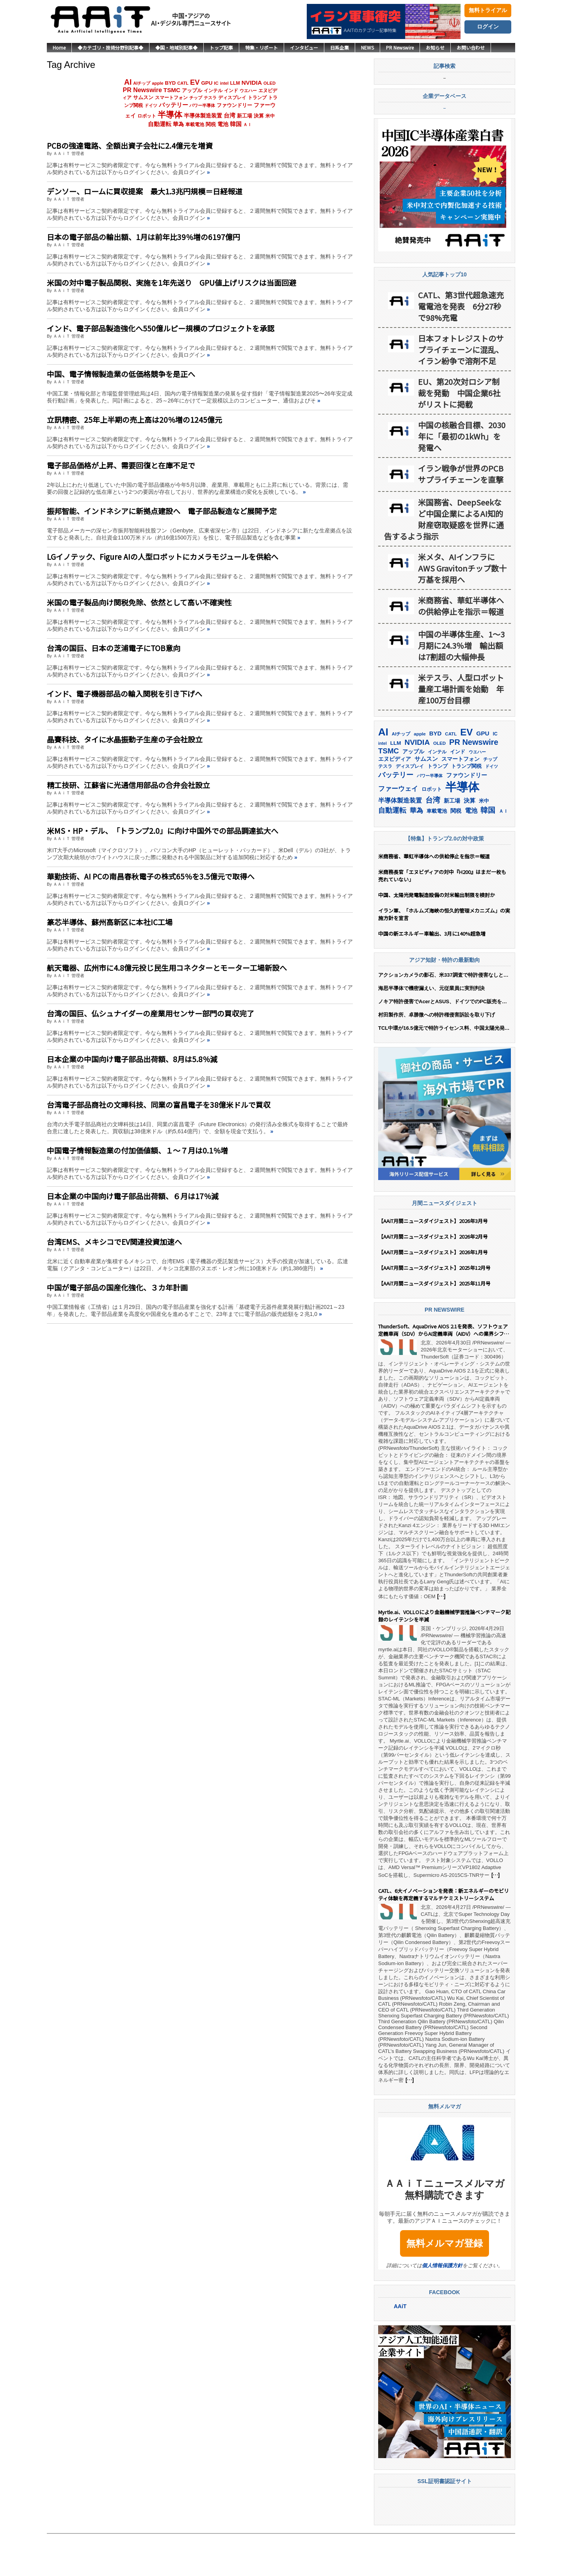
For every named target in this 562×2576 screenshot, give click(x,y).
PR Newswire (400, 47)
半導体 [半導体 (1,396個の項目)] (170, 114)
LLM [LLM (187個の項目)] (235, 83)
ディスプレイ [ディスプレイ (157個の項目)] (232, 97)
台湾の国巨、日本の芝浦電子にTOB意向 (113, 648)
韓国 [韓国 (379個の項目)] (236, 124)
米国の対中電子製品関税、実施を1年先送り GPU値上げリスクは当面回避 (171, 282)
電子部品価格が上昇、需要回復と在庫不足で (121, 465)
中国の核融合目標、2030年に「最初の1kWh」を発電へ (461, 478)
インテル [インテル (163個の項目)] (213, 90)
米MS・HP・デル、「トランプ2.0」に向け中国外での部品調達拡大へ (162, 830)
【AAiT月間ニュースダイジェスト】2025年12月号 (434, 1309)
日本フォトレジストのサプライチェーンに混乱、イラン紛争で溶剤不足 (461, 391)
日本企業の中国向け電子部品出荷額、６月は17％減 (133, 1196)
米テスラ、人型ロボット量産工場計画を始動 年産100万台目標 (461, 731)
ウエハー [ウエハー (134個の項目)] (248, 90)
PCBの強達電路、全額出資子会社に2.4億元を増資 (130, 145)
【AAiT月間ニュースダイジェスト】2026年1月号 (433, 1294)
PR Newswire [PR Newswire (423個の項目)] (142, 90)
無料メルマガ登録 (444, 2285)
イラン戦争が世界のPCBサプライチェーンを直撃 (460, 515)
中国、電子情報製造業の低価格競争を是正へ (121, 374)
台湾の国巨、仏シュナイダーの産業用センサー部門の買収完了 (150, 1013)
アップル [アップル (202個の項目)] (192, 90)
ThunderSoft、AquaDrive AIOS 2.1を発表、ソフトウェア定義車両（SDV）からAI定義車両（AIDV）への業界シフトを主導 (443, 1372)
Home (59, 47)
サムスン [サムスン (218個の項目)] (143, 97)
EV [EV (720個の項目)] (194, 82)
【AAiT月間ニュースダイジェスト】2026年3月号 (433, 1262)
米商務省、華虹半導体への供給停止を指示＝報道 (461, 647)
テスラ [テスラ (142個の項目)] (210, 97)
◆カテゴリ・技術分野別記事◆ (110, 47)
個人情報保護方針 (442, 2307)
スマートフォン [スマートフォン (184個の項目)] (171, 97)
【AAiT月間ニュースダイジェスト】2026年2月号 (433, 1278)
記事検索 (444, 88)
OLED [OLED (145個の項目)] (269, 83)
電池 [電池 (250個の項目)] (222, 124)
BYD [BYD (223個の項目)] (170, 83)
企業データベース (444, 139)
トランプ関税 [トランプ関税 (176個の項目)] (466, 808)
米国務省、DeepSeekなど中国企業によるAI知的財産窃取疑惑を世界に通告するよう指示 (444, 561)
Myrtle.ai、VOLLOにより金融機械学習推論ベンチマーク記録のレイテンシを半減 (444, 1657)
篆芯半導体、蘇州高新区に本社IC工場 (110, 922)
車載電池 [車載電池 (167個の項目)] (194, 124)
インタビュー (304, 47)
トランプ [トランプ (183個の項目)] (257, 97)
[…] (441, 1638)
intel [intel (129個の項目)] (224, 83)
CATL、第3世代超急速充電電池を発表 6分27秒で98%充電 (461, 348)
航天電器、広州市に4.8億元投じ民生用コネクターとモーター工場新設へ (167, 967)
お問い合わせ (471, 47)
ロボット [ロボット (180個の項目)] (146, 116)
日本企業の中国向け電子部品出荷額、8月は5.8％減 (132, 1059)
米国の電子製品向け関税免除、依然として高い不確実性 (139, 602)
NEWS (367, 47)
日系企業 (339, 47)
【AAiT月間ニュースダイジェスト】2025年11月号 (434, 1325)
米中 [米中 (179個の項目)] (270, 116)
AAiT (400, 2348)
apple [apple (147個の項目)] (157, 83)
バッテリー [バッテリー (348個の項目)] (173, 104)
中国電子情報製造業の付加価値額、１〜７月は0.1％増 (137, 1150)
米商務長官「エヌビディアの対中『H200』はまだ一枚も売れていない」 (442, 917)
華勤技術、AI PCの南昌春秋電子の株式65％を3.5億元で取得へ (150, 876)
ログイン (488, 26)
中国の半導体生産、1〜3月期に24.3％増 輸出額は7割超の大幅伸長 (461, 687)
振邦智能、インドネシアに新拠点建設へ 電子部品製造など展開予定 (162, 511)
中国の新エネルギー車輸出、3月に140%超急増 (432, 975)
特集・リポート (261, 47)
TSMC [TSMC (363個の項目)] (172, 90)
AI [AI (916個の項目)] (128, 82)
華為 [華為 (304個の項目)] (178, 124)
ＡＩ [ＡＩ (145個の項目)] (247, 124)
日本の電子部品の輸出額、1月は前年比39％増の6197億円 (143, 236)
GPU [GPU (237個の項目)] (206, 83)
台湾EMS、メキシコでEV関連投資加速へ (114, 1241)
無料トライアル (488, 10)
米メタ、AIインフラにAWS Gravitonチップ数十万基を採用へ (462, 610)
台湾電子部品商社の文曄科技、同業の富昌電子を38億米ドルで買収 (158, 1104)
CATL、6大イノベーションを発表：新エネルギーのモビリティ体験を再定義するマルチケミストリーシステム (443, 1936)
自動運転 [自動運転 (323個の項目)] (159, 124)
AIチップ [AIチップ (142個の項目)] (141, 83)
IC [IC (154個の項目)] (216, 83)
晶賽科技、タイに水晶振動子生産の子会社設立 (125, 739)
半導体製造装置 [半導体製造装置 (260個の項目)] (203, 115)
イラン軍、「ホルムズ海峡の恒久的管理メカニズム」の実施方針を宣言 (444, 956)
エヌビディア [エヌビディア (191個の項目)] (394, 801)
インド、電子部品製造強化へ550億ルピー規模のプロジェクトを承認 (160, 328)
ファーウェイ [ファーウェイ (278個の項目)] (398, 830)
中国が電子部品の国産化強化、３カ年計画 (117, 1287)
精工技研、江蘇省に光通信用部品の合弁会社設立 (128, 785)
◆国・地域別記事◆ (176, 47)
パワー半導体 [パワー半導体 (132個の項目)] (202, 105)
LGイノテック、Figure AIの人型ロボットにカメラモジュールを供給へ (162, 556)
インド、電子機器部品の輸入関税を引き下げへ (124, 693)
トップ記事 (221, 47)
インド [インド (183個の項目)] (231, 90)
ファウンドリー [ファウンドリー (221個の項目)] (234, 105)
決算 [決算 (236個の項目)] (259, 116)
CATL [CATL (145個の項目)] (183, 83)
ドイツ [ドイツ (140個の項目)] (150, 105)
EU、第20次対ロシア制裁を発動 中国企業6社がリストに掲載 (459, 435)
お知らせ (435, 47)
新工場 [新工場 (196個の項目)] (244, 116)
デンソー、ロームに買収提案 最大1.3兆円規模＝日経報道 (144, 191)
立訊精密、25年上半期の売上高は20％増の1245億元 (134, 419)
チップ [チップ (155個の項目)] (195, 97)
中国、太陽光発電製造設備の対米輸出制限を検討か (436, 936)
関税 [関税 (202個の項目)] (211, 124)
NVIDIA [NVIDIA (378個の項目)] (252, 82)
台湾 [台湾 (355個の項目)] (229, 115)
